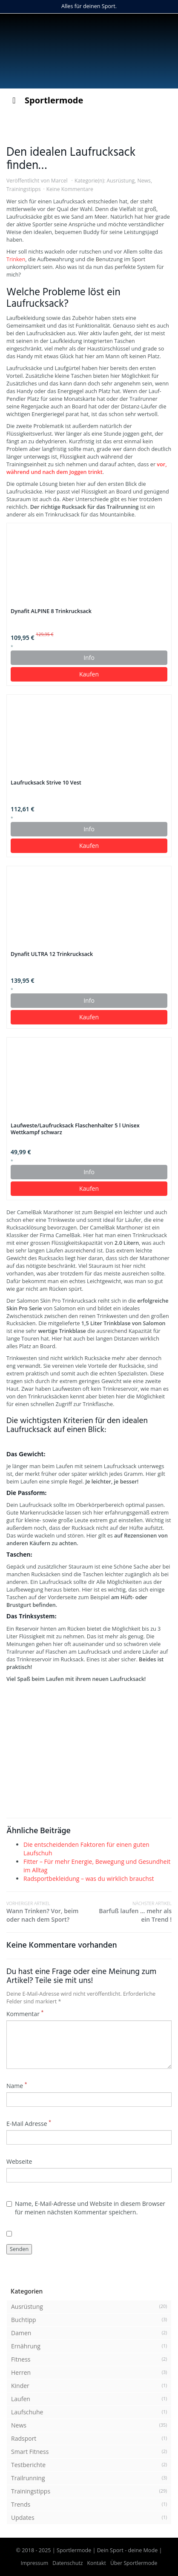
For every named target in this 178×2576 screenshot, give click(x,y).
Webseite (19, 2161)
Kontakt (96, 2563)
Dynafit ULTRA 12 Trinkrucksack (52, 954)
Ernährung (25, 2346)
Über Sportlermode (134, 2563)
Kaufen (89, 674)
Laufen (20, 2399)
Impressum (35, 2563)
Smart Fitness (30, 2452)
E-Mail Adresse (28, 2124)
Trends (20, 2504)
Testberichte (28, 2465)
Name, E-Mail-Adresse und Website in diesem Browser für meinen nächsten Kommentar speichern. (85, 2207)
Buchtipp (23, 2320)
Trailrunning (28, 2478)
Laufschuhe (27, 2412)
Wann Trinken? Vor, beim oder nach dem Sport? (47, 1911)
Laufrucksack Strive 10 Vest (46, 782)
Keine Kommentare (69, 189)
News (143, 180)
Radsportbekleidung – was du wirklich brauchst (88, 1878)
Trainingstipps (23, 189)
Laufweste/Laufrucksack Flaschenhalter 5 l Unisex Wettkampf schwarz (75, 1129)
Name (16, 2086)
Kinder (20, 2386)
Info (89, 657)
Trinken (15, 259)
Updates (22, 2517)
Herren (21, 2372)
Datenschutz (67, 2563)
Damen (21, 2333)
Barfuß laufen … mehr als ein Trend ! (130, 1911)
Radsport (23, 2438)
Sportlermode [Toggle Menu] (46, 100)
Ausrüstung (121, 180)
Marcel (59, 180)
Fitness (21, 2359)
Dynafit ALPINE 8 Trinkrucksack (51, 611)
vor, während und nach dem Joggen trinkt (86, 468)
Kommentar (24, 2014)
